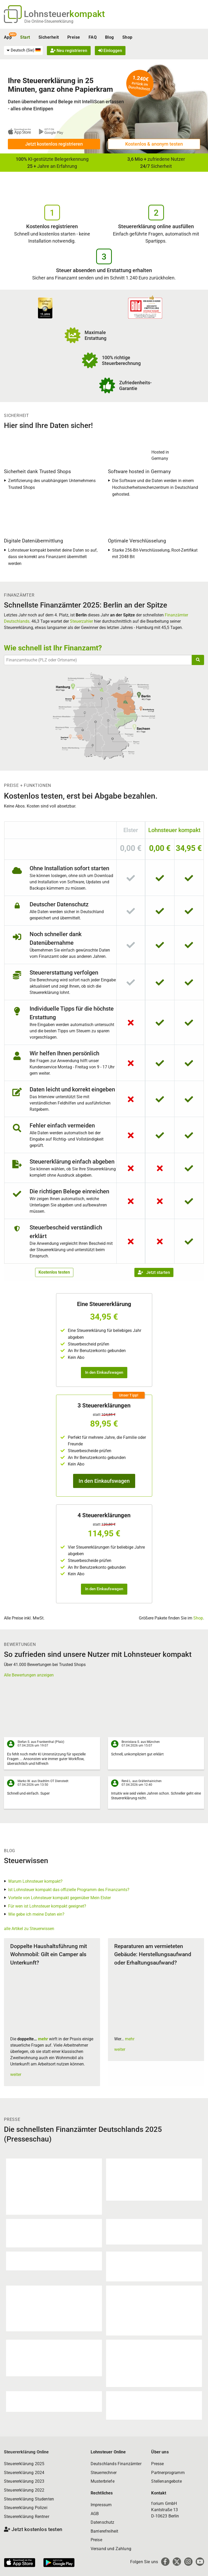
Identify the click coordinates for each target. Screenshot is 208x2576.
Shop (127, 37)
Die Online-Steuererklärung (48, 21)
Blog (109, 37)
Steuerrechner (104, 2472)
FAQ (93, 37)
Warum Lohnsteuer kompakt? (35, 1881)
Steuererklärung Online (26, 2451)
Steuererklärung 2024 (24, 2472)
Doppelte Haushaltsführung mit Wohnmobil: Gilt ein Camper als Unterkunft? (48, 1954)
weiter (15, 2074)
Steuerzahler (81, 621)
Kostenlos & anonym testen (154, 144)
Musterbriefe (102, 2481)
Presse (157, 2463)
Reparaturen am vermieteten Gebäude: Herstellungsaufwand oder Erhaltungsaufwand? (152, 1954)
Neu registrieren (68, 50)
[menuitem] (23, 50)
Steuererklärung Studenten (29, 2499)
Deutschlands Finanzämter (116, 2463)
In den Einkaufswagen (104, 1372)
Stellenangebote (166, 2481)
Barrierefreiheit (104, 2531)
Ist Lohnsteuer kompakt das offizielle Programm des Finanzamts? (68, 1889)
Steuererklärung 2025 (24, 2463)
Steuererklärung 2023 (24, 2481)
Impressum (101, 2504)
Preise (73, 37)
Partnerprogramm (167, 2472)
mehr (43, 2038)
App (8, 37)
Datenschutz (102, 2522)
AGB (95, 2513)
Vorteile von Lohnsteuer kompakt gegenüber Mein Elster (59, 1897)
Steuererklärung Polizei (25, 2507)
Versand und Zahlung (111, 2548)
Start (25, 37)
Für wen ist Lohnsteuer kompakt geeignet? (47, 1906)
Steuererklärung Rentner (26, 2516)
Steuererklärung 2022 (24, 2490)
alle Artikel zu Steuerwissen (29, 1928)
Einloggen (110, 50)
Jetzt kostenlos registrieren (54, 144)
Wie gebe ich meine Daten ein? (36, 1914)
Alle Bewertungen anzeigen (29, 1675)
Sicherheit (49, 37)
